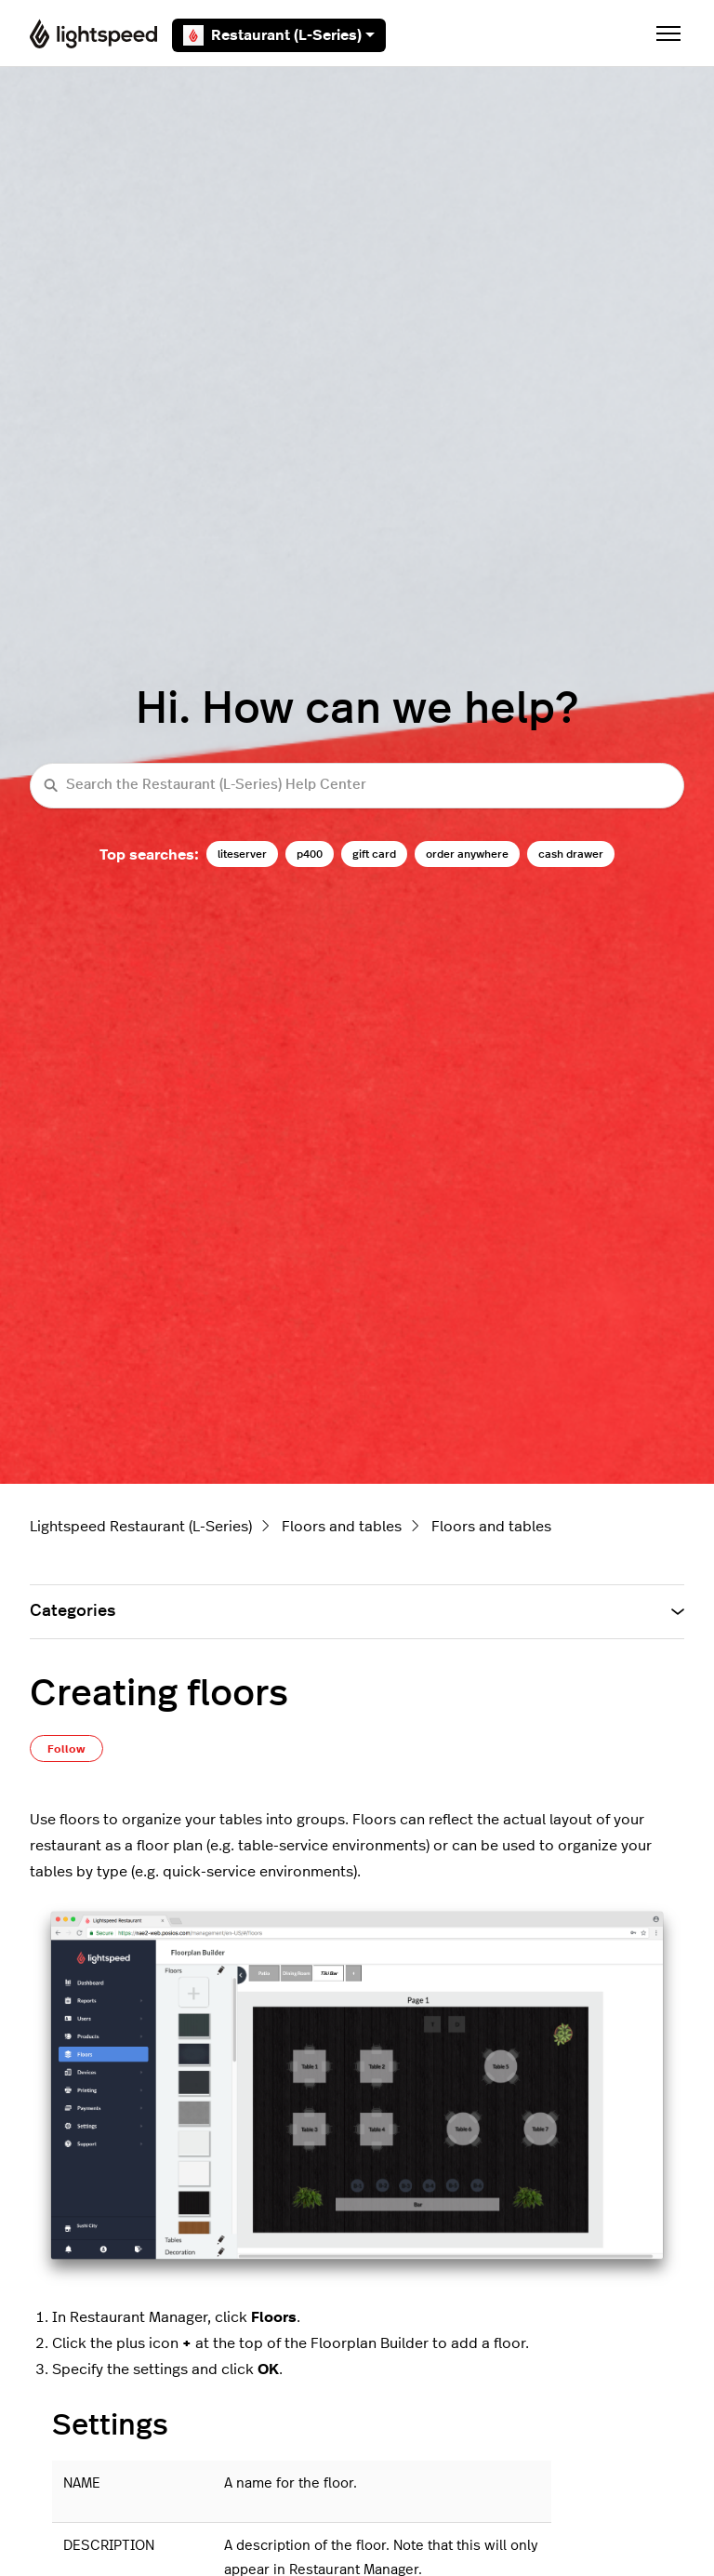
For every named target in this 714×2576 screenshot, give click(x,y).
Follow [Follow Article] (66, 1749)
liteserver (242, 854)
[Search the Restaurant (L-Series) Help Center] (357, 785)
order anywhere (467, 854)
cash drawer (570, 854)
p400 (310, 854)
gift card (374, 854)
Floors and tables (342, 1526)
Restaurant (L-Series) (279, 35)
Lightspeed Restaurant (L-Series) (141, 1526)
